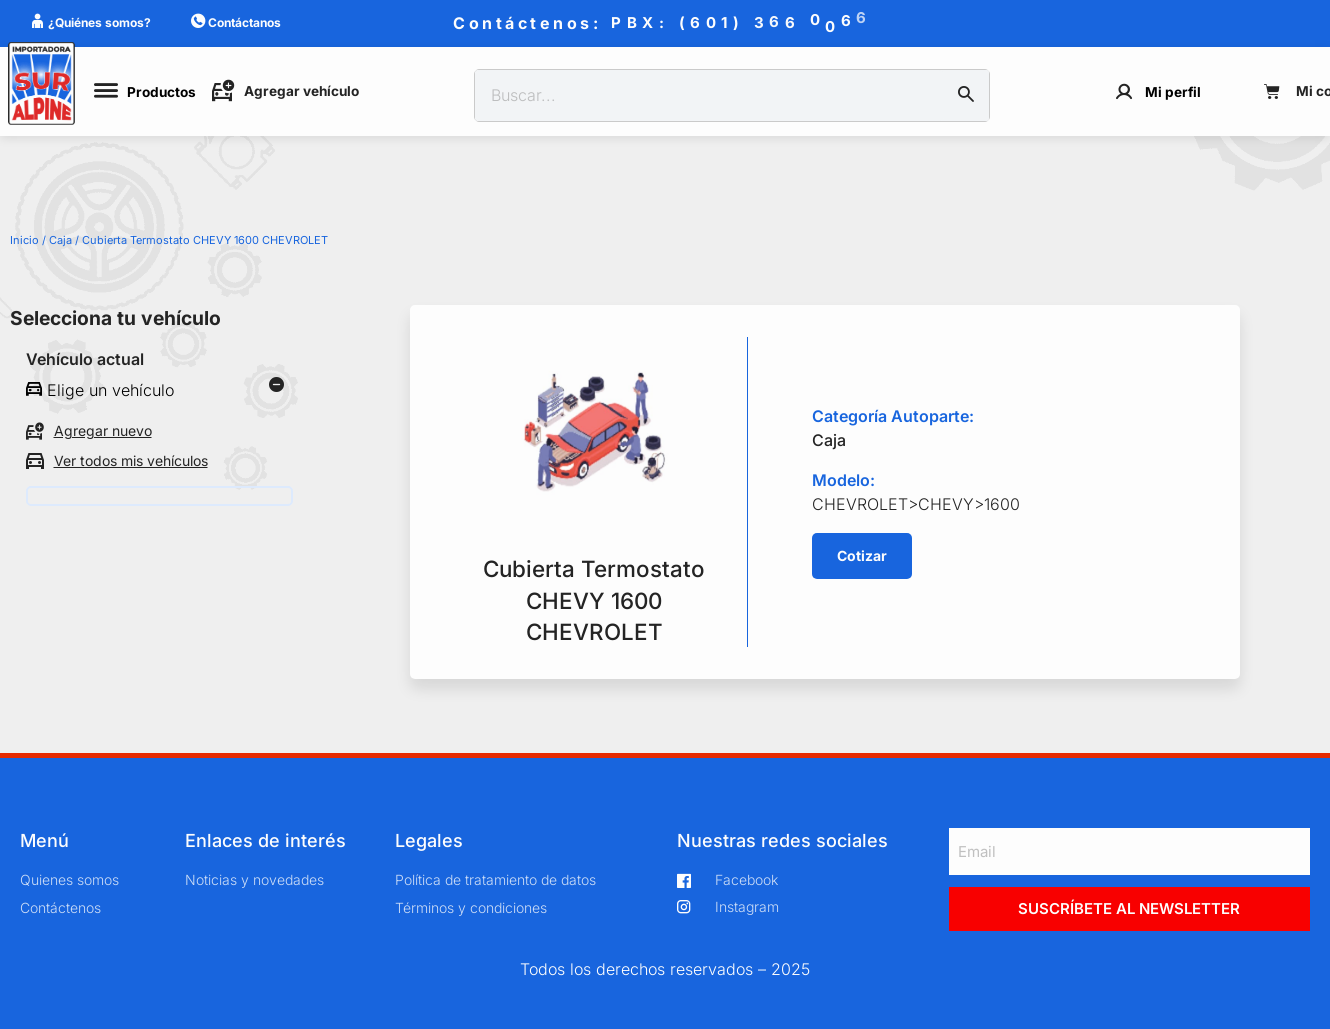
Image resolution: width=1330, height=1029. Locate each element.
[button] (862, 556)
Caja (60, 240)
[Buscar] (966, 96)
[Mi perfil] (1124, 91)
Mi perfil (1173, 92)
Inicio (24, 240)
